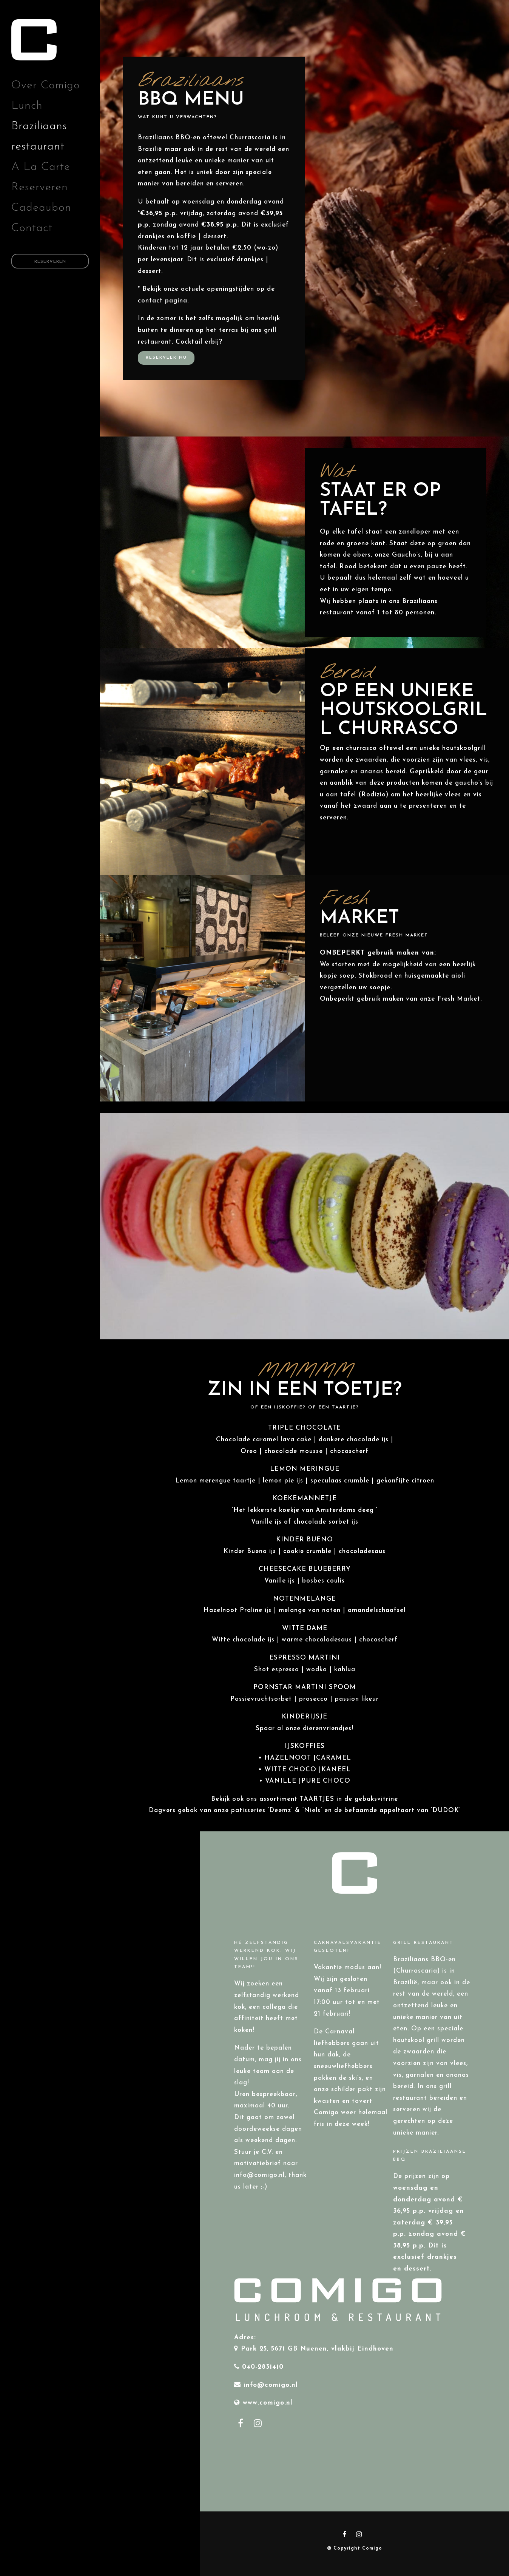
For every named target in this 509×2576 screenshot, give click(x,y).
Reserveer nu (166, 358)
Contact (31, 228)
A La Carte (40, 167)
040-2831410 (263, 2367)
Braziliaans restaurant (39, 136)
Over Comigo (45, 85)
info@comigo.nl (271, 2385)
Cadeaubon (41, 208)
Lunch (27, 106)
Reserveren (39, 187)
